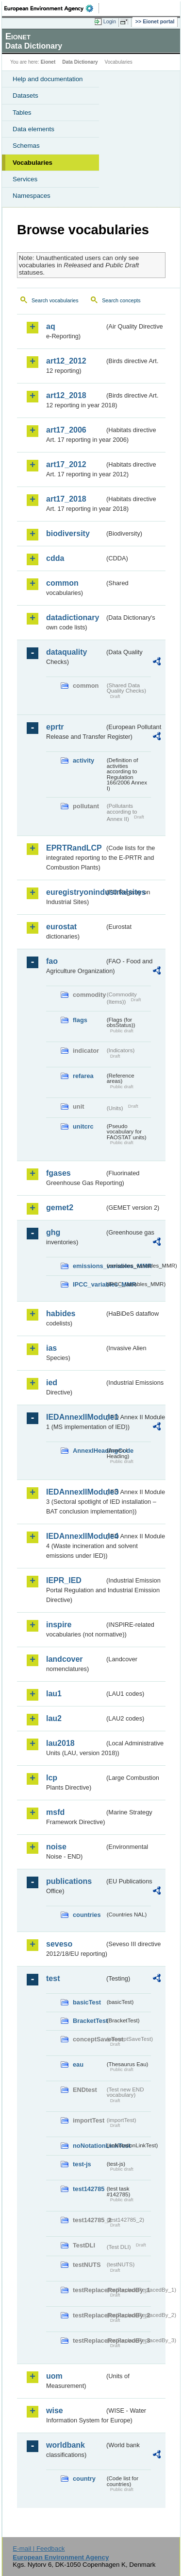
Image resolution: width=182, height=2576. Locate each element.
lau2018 (60, 1743)
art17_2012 (66, 464)
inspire (58, 1624)
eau (78, 2064)
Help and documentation (48, 79)
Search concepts (121, 300)
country (84, 2478)
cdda (55, 558)
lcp (51, 1778)
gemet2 (59, 1207)
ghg (53, 1232)
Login (109, 21)
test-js (82, 2164)
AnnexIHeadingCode (89, 1450)
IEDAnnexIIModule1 (75, 1417)
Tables (22, 112)
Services (25, 179)
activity (83, 760)
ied (51, 1382)
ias (51, 1348)
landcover (64, 1659)
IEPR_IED (64, 1580)
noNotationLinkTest (89, 2145)
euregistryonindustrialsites (75, 892)
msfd (55, 1812)
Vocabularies (32, 162)
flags (80, 1020)
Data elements (33, 129)
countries (87, 1914)
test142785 (88, 2189)
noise (56, 1847)
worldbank (65, 2445)
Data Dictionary (80, 62)
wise (54, 2410)
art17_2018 (66, 499)
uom (54, 2376)
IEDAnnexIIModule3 (75, 1492)
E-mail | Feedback (39, 2548)
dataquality (66, 652)
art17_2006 (66, 430)
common (62, 583)
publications (69, 1881)
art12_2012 (66, 361)
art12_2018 (66, 395)
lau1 (54, 1693)
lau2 (54, 1718)
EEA (51, 8)
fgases (58, 1173)
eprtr (55, 727)
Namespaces (31, 195)
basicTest (87, 2002)
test (53, 1978)
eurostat (61, 926)
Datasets (25, 95)
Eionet (48, 62)
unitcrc (83, 1126)
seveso (59, 1944)
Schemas (26, 145)
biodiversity (68, 533)
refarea (83, 1075)
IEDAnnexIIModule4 (75, 1536)
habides (60, 1313)
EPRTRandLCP (74, 848)
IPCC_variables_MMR (89, 1284)
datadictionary (72, 617)
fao (52, 961)
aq (50, 326)
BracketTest (89, 2020)
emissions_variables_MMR (89, 1266)
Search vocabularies (55, 300)
